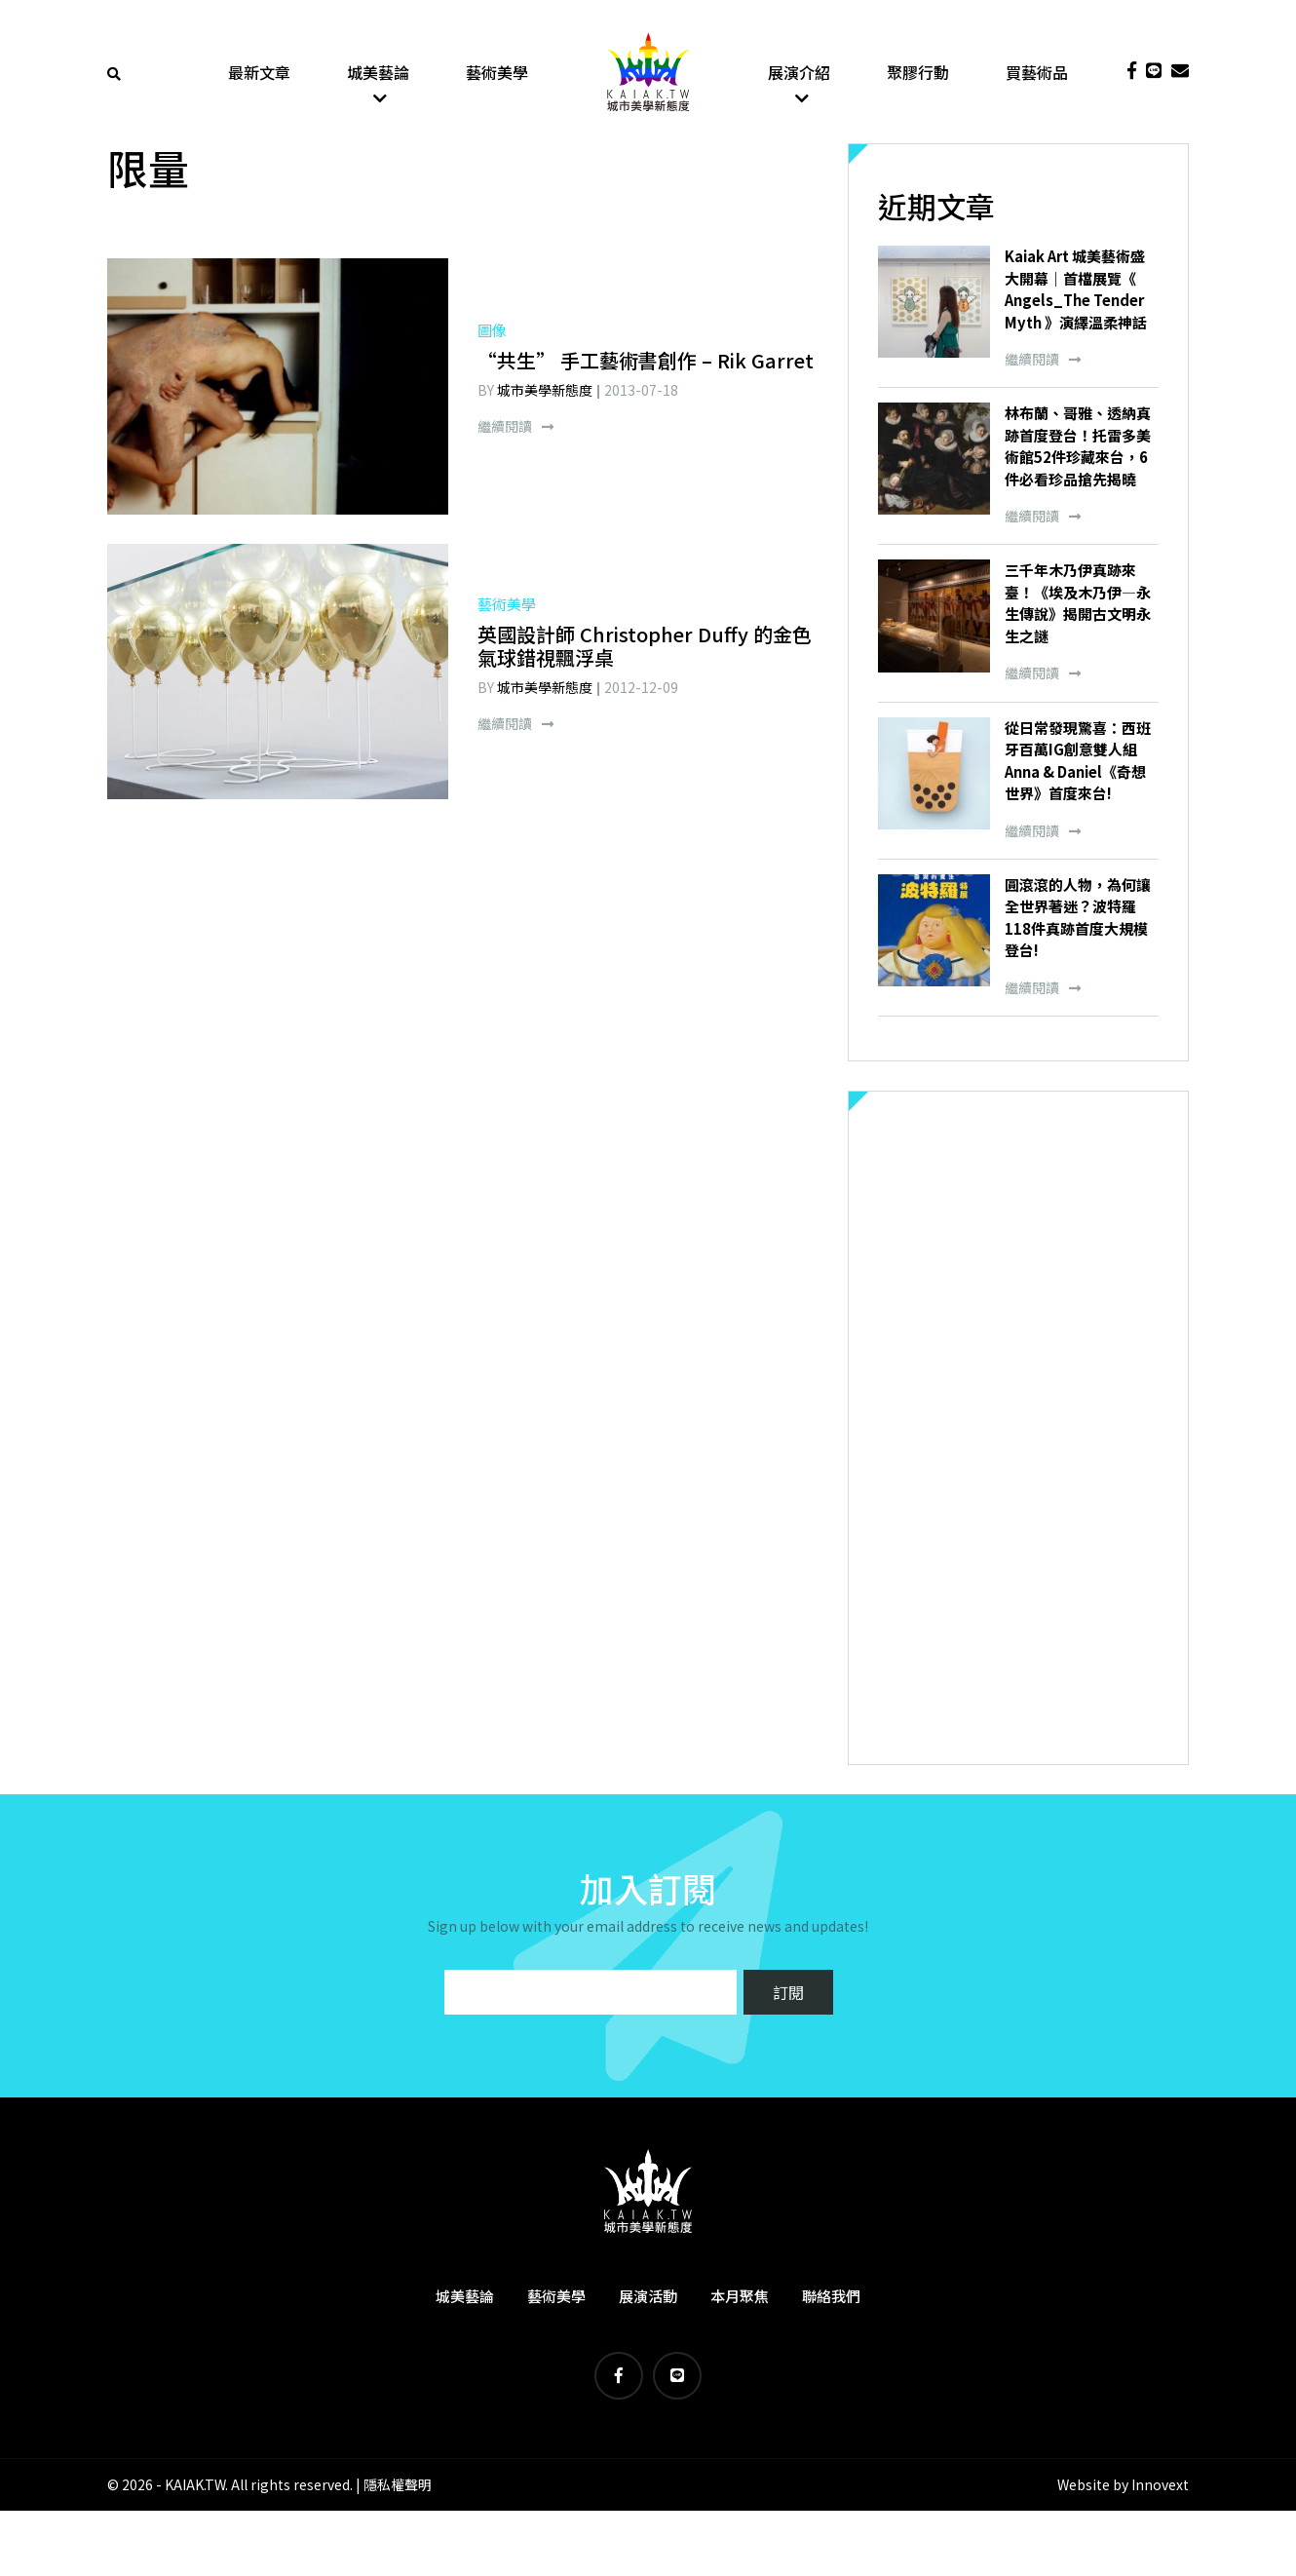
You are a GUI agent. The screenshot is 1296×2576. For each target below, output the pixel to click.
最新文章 (259, 73)
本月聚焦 (739, 2298)
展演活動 (648, 2298)
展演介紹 (799, 73)
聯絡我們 (831, 2298)
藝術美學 (497, 73)
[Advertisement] (1018, 1430)
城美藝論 (378, 73)
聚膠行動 (918, 73)
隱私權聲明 (397, 2488)
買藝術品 (1037, 73)
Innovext (1160, 2488)
